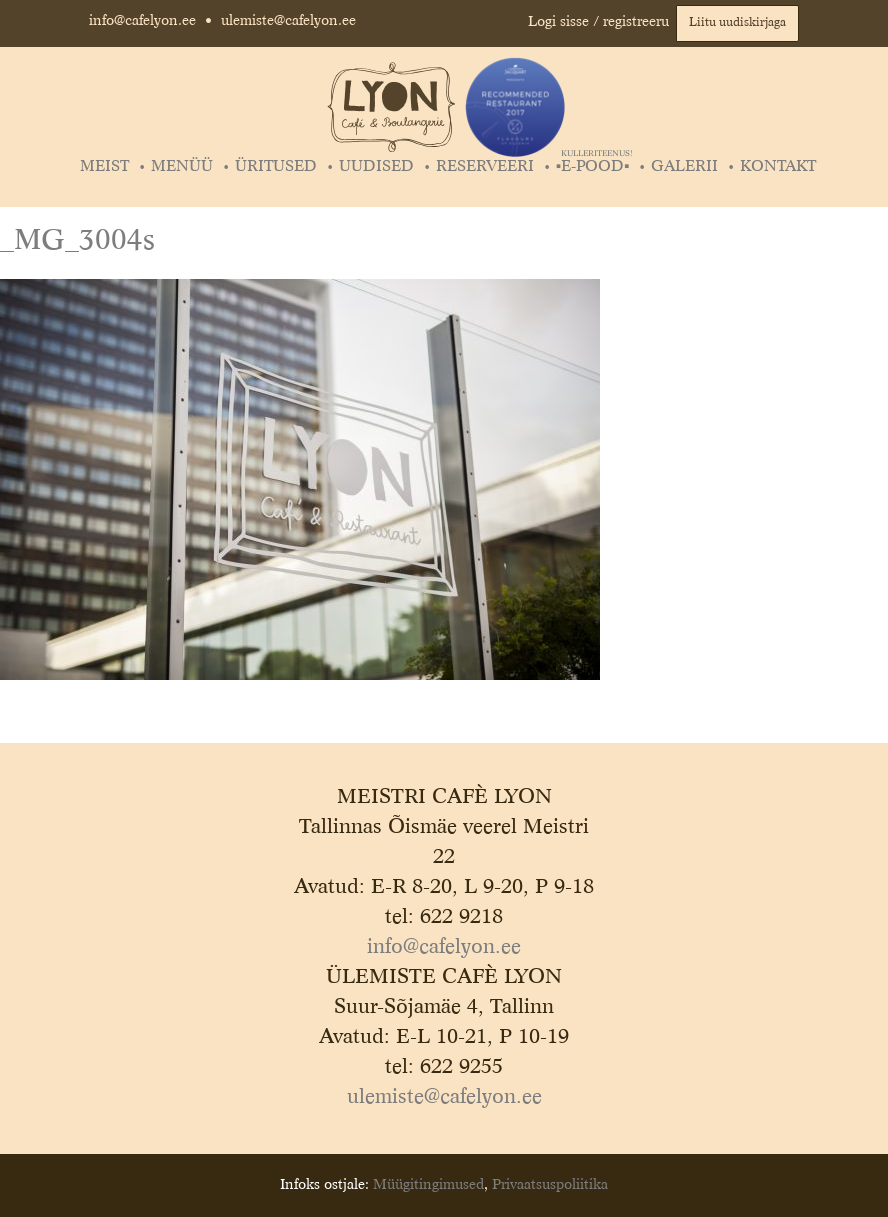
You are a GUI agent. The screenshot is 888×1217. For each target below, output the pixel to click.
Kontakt (778, 167)
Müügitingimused (428, 1185)
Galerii (684, 167)
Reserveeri (485, 167)
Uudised (376, 167)
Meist (104, 167)
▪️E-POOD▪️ (594, 167)
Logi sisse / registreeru (598, 22)
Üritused (276, 167)
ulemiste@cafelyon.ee (288, 21)
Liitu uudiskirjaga (737, 23)
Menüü (182, 167)
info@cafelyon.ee (142, 21)
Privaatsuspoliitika (550, 1185)
